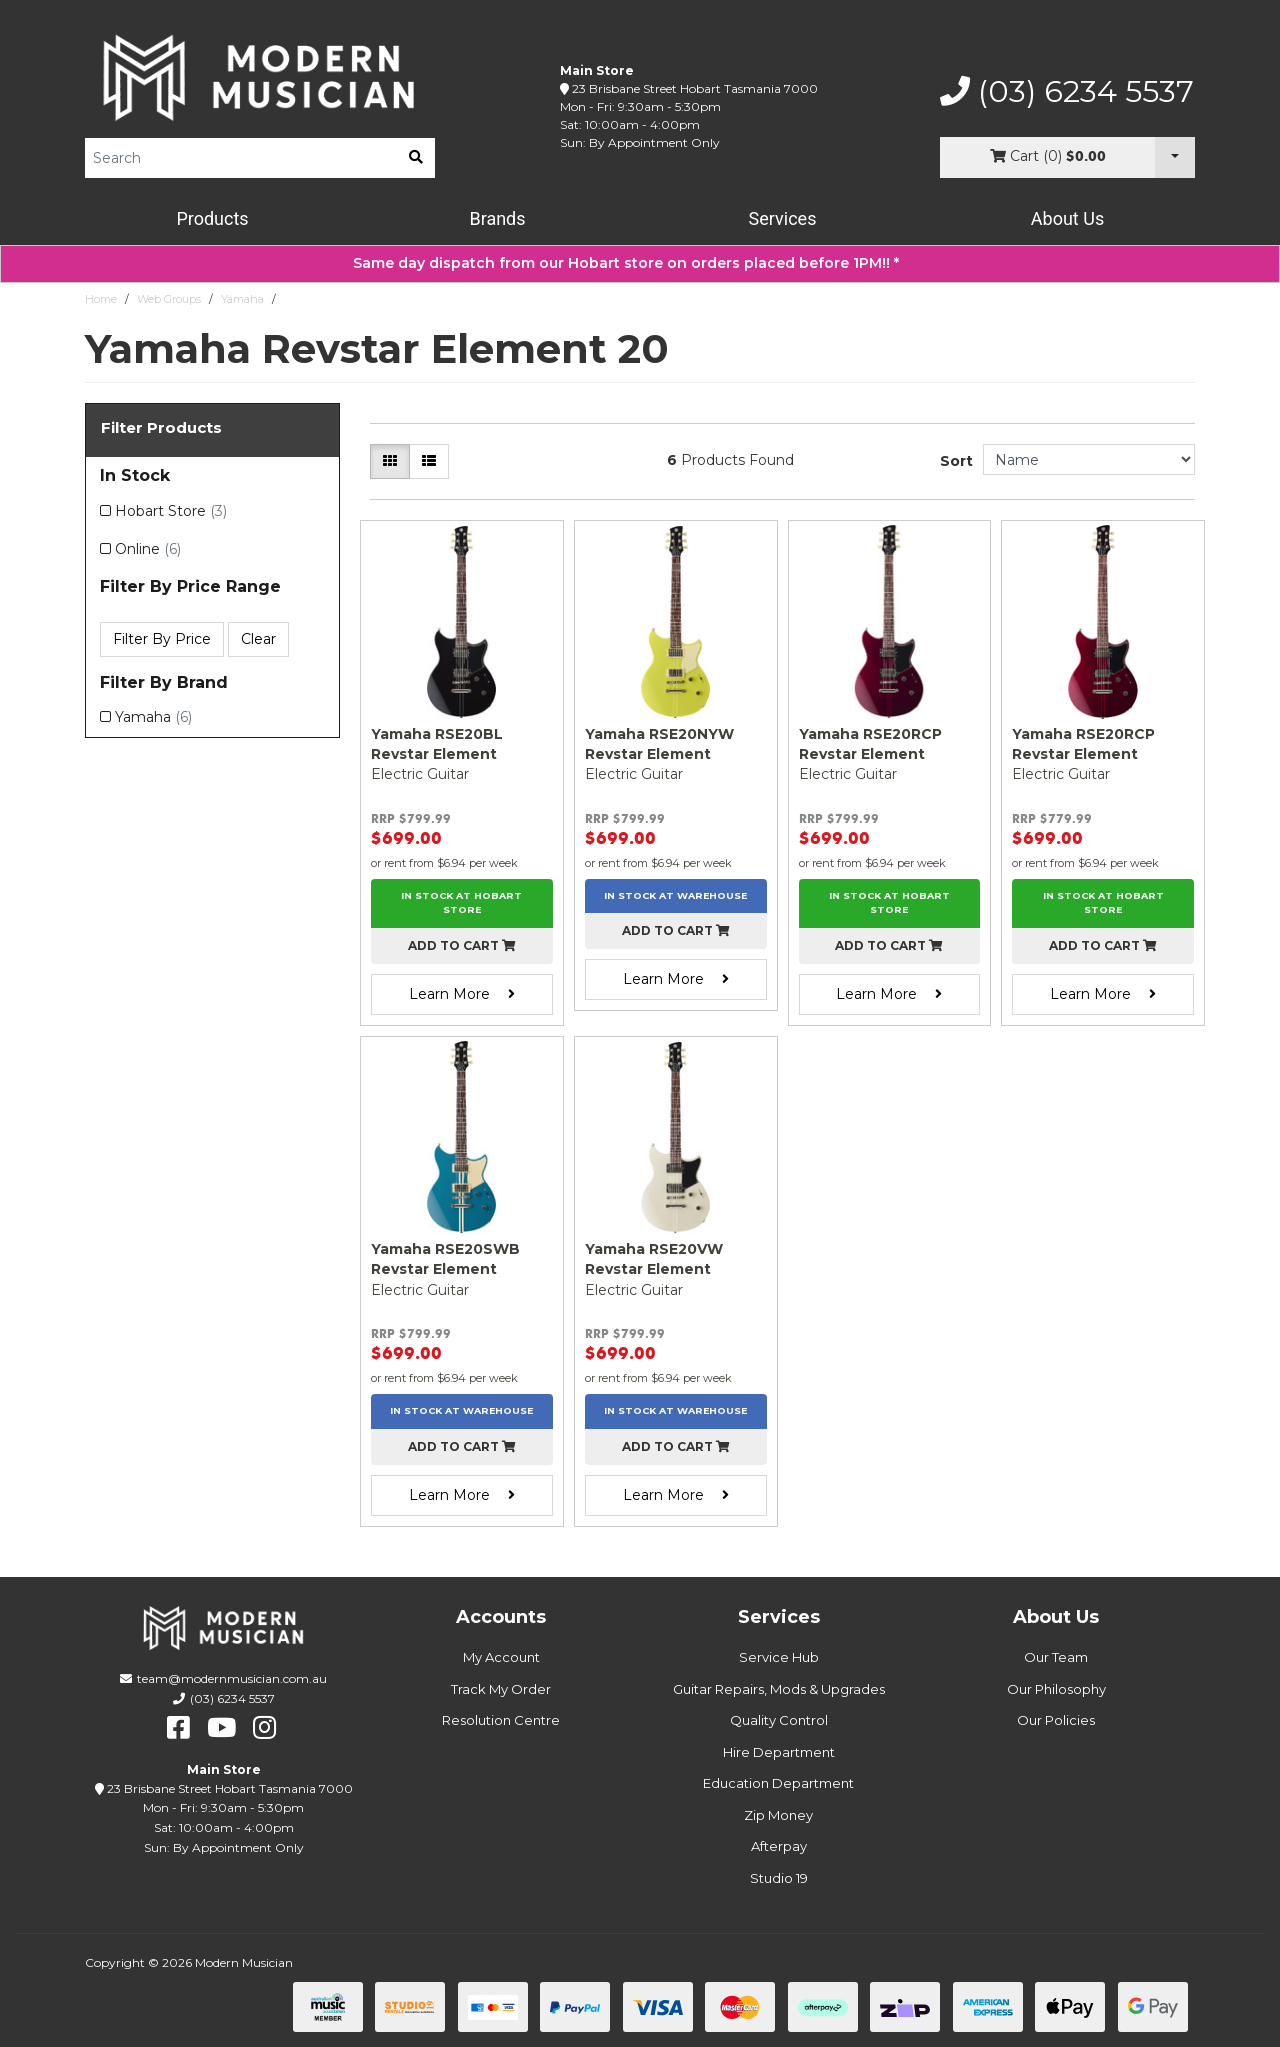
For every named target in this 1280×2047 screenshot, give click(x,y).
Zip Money (778, 1815)
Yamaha (242, 299)
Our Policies (1056, 1720)
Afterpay (779, 1846)
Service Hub (779, 1657)
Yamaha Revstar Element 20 (358, 299)
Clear (258, 639)
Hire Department (779, 1752)
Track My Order (501, 1689)
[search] (416, 158)
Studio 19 (779, 1878)
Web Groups (169, 299)
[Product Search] (241, 158)
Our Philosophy (1056, 1689)
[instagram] (264, 1728)
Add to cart (462, 945)
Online (148, 549)
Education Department (778, 1783)
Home (101, 299)
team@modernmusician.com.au (232, 1678)
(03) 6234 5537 (1067, 92)
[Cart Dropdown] (1175, 157)
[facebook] (178, 1728)
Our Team (1056, 1657)
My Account (501, 1657)
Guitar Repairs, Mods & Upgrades (779, 1689)
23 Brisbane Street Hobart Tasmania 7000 (695, 88)
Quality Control (779, 1720)
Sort (956, 461)
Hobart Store (171, 511)
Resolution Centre (501, 1720)
